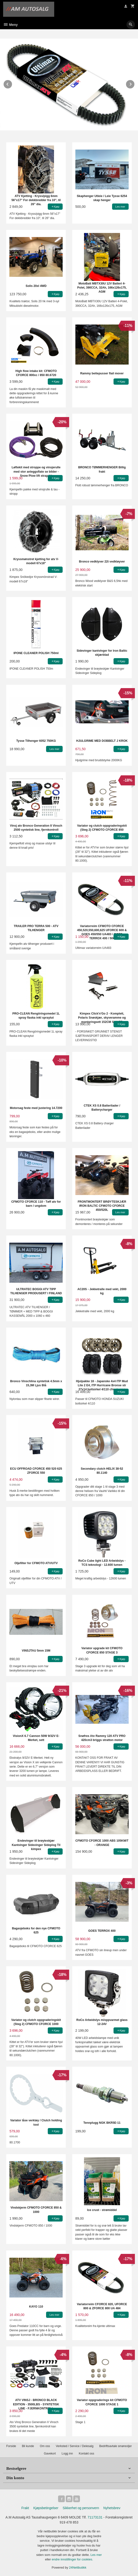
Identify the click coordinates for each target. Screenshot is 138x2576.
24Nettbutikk (77, 2567)
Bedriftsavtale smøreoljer (115, 2446)
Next (134, 83)
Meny (10, 25)
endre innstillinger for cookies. (72, 2559)
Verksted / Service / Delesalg (75, 2446)
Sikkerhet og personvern (81, 2508)
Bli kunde (28, 2446)
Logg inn (67, 2453)
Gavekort (50, 2453)
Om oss (45, 2446)
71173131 (95, 2517)
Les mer (96, 2555)
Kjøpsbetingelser (45, 2508)
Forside (11, 2446)
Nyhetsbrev (111, 2508)
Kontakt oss (86, 2453)
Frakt (25, 2508)
